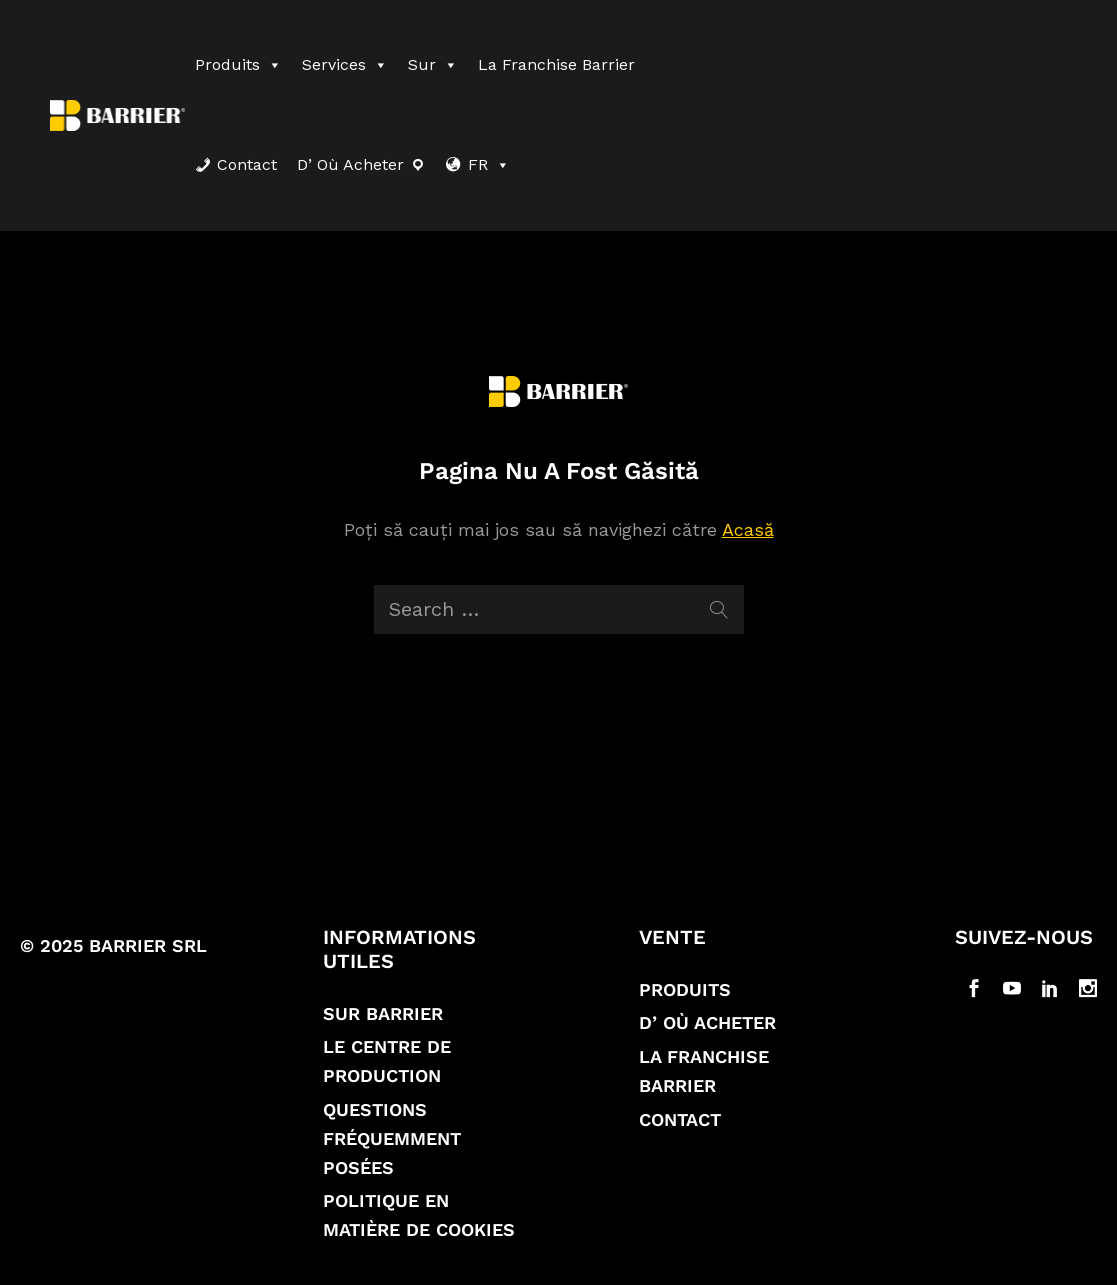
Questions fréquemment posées (392, 1138)
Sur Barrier (383, 1013)
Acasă (748, 529)
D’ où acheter (350, 164)
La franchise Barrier (556, 64)
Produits (238, 64)
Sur (433, 64)
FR (489, 164)
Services (345, 64)
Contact (247, 164)
